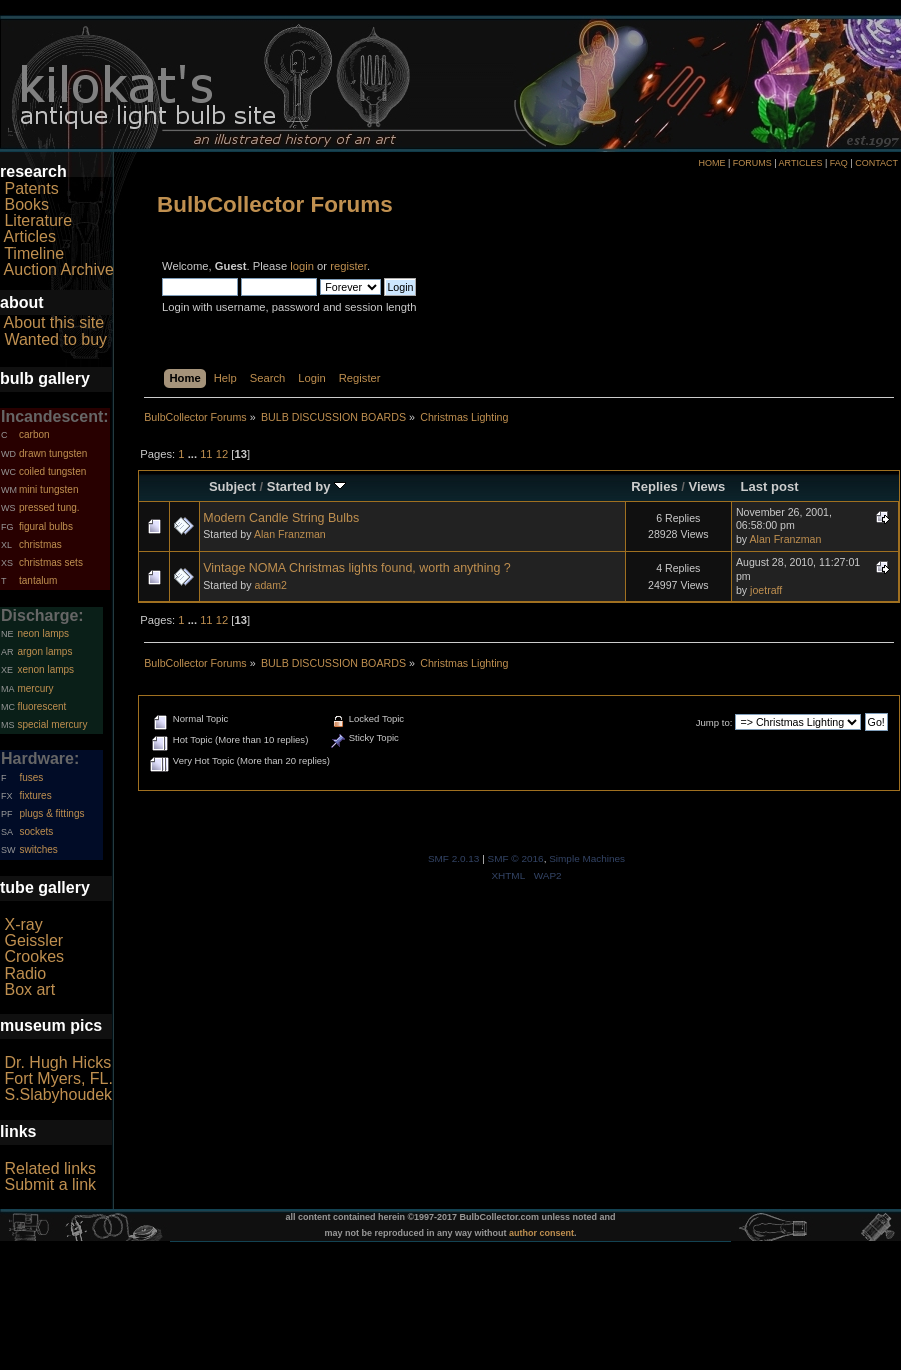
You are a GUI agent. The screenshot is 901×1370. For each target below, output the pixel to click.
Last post (770, 486)
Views (707, 486)
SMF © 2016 (516, 858)
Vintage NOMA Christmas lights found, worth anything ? (357, 568)
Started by (306, 486)
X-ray (23, 924)
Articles (30, 236)
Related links (50, 1168)
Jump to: (714, 722)
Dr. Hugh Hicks (57, 1062)
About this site (54, 322)
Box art (29, 989)
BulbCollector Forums (275, 204)
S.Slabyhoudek (58, 1094)
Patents (31, 188)
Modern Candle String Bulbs (281, 518)
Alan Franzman (290, 534)
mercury (35, 688)
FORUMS (752, 163)
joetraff (766, 590)
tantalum (38, 580)
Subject (232, 486)
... (194, 454)
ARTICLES (801, 163)
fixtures (35, 795)
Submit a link (50, 1184)
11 (206, 454)
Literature (38, 220)
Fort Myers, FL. (58, 1078)
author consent (541, 1233)
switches (38, 849)
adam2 (270, 585)
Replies (654, 486)
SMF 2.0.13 (454, 858)
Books (26, 204)
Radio (25, 973)
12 (222, 454)
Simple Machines (587, 858)
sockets (36, 831)
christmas (40, 544)
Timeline (34, 253)
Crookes (34, 956)
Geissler (33, 940)
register (348, 266)
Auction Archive (59, 269)
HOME (711, 163)
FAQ (839, 163)
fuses (31, 777)
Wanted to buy (55, 339)
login (302, 266)
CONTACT (876, 163)
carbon (34, 434)
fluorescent (41, 706)
